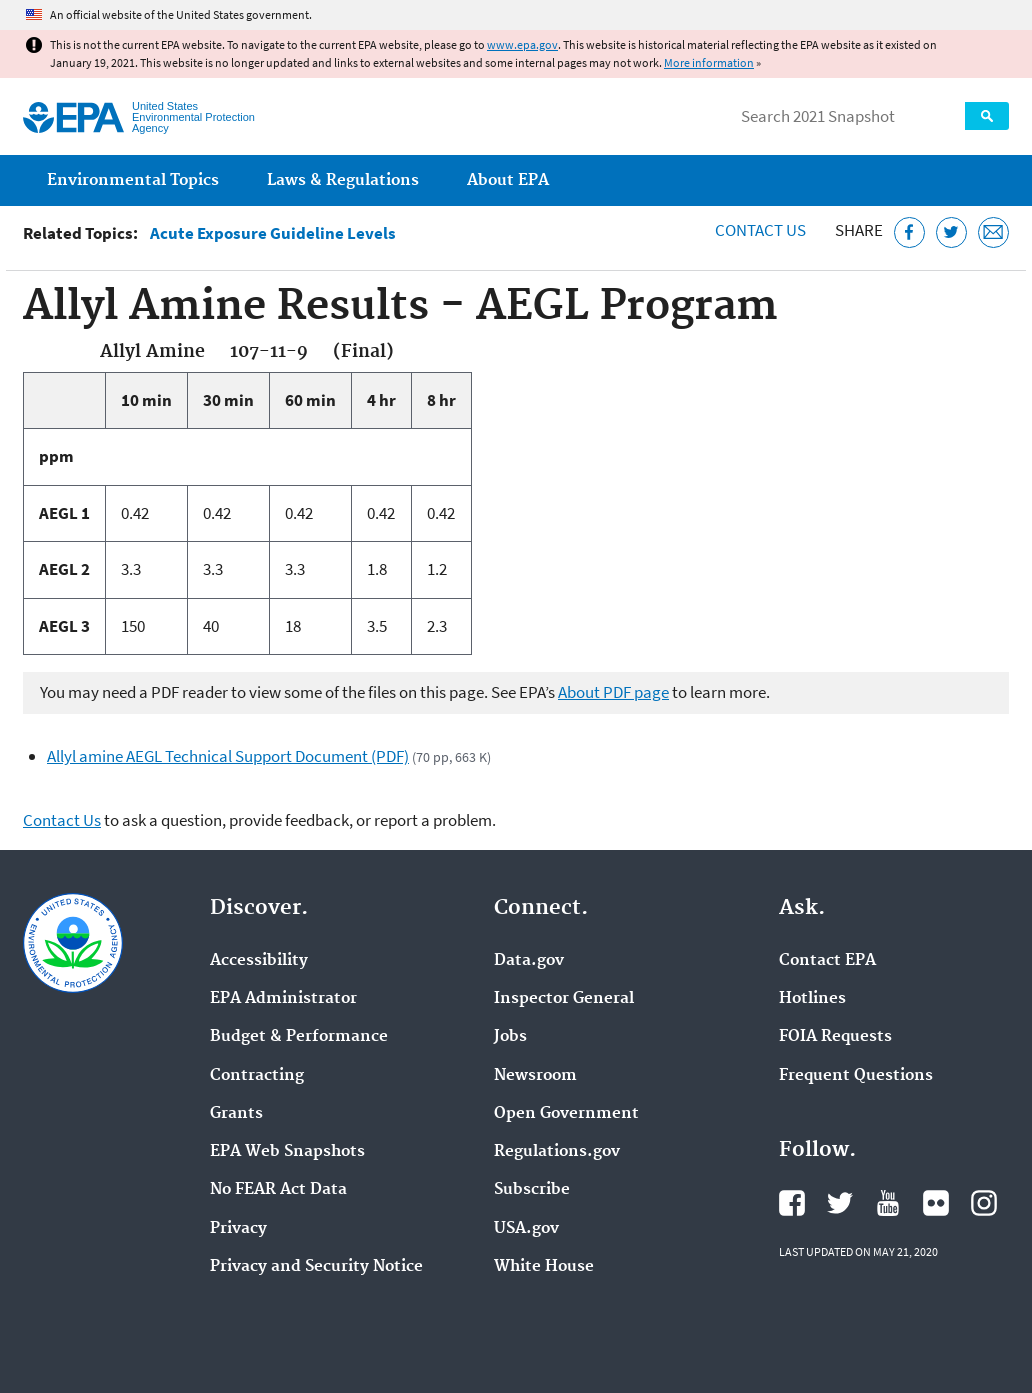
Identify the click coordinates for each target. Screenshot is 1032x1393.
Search (987, 116)
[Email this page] (993, 232)
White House (544, 1267)
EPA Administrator (283, 999)
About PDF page (613, 692)
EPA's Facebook (792, 1203)
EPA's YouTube (888, 1203)
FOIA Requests (835, 1037)
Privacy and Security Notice (316, 1267)
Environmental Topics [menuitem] (133, 180)
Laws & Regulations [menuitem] (343, 180)
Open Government (566, 1114)
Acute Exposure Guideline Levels (273, 233)
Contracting (257, 1076)
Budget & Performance (299, 1037)
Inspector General (564, 999)
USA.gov (526, 1229)
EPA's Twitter (840, 1203)
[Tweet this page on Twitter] (951, 232)
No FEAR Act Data (278, 1190)
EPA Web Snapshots (287, 1152)
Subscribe (532, 1190)
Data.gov (529, 961)
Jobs (510, 1037)
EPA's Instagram (984, 1203)
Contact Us (760, 230)
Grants (236, 1114)
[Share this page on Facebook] (909, 232)
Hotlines (812, 999)
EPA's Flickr (936, 1203)
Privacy (238, 1229)
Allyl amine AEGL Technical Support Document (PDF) (228, 756)
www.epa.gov (522, 44)
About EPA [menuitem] (508, 180)
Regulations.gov (557, 1152)
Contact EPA (827, 961)
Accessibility (259, 961)
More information (709, 62)
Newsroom (535, 1076)
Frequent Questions (856, 1076)
